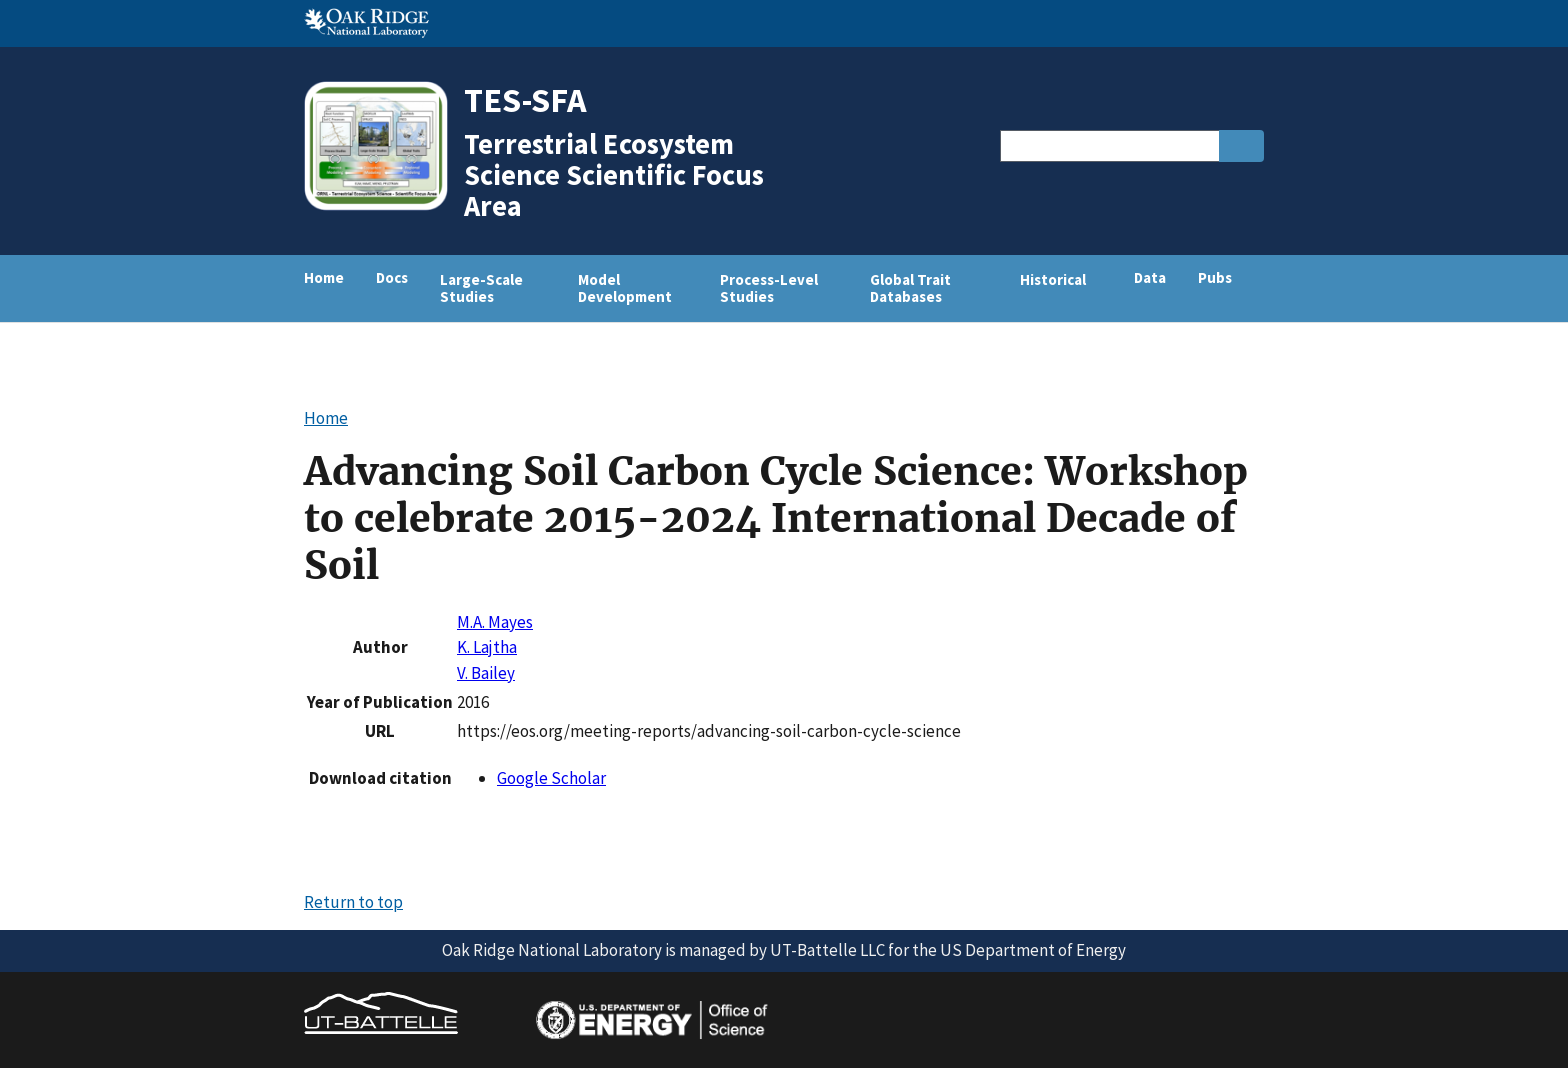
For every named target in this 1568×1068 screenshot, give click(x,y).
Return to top (353, 902)
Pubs (1215, 277)
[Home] (383, 208)
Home (324, 277)
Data (1150, 277)
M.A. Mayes (495, 622)
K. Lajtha (487, 647)
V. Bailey (486, 673)
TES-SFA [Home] (525, 99)
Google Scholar (551, 778)
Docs (392, 277)
